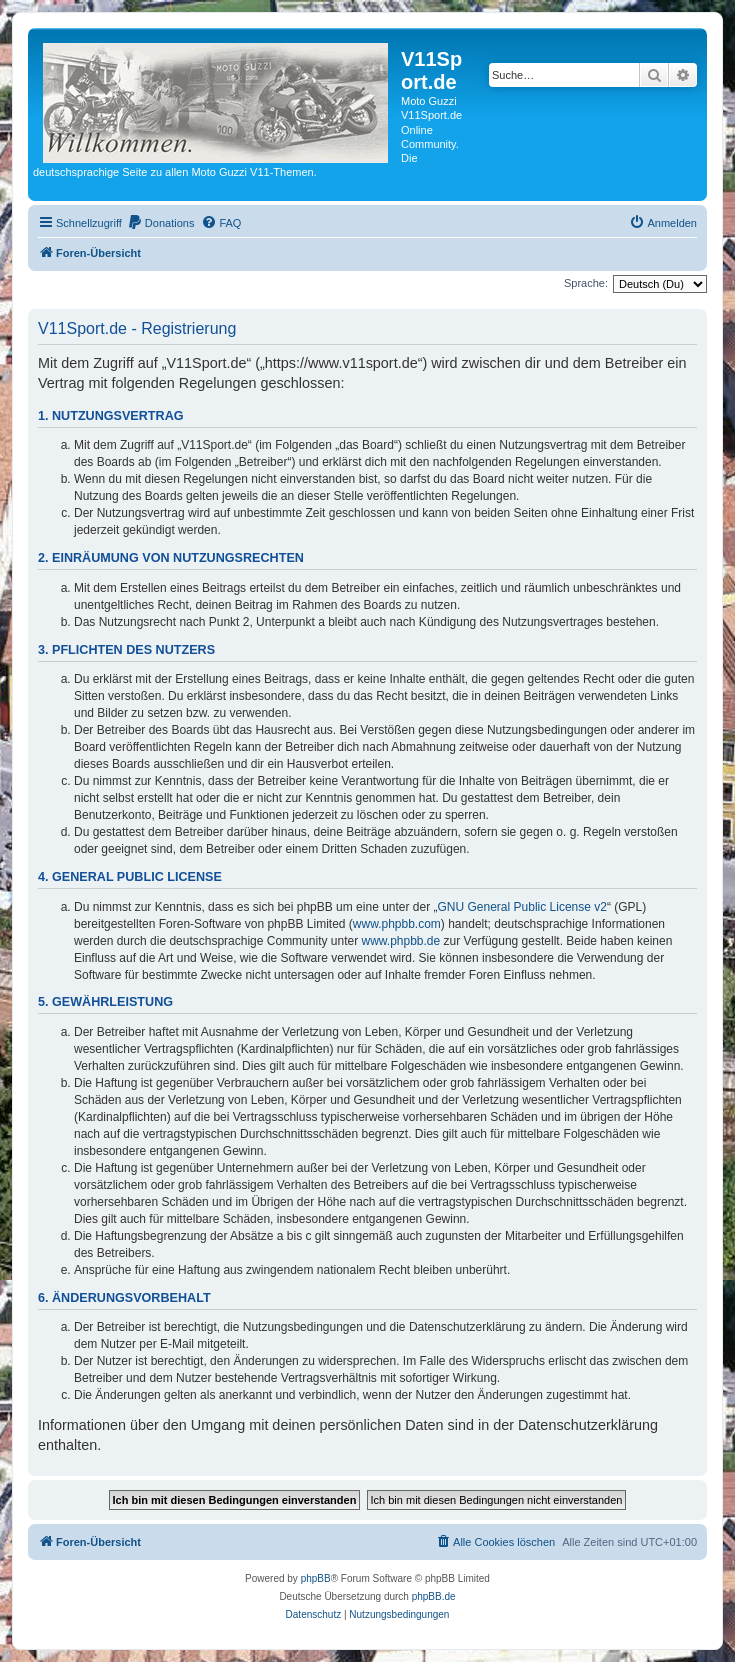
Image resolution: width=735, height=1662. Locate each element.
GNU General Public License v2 (522, 907)
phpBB (316, 1578)
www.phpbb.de (400, 941)
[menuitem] (161, 223)
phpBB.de (434, 1596)
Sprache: (586, 283)
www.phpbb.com (397, 924)
